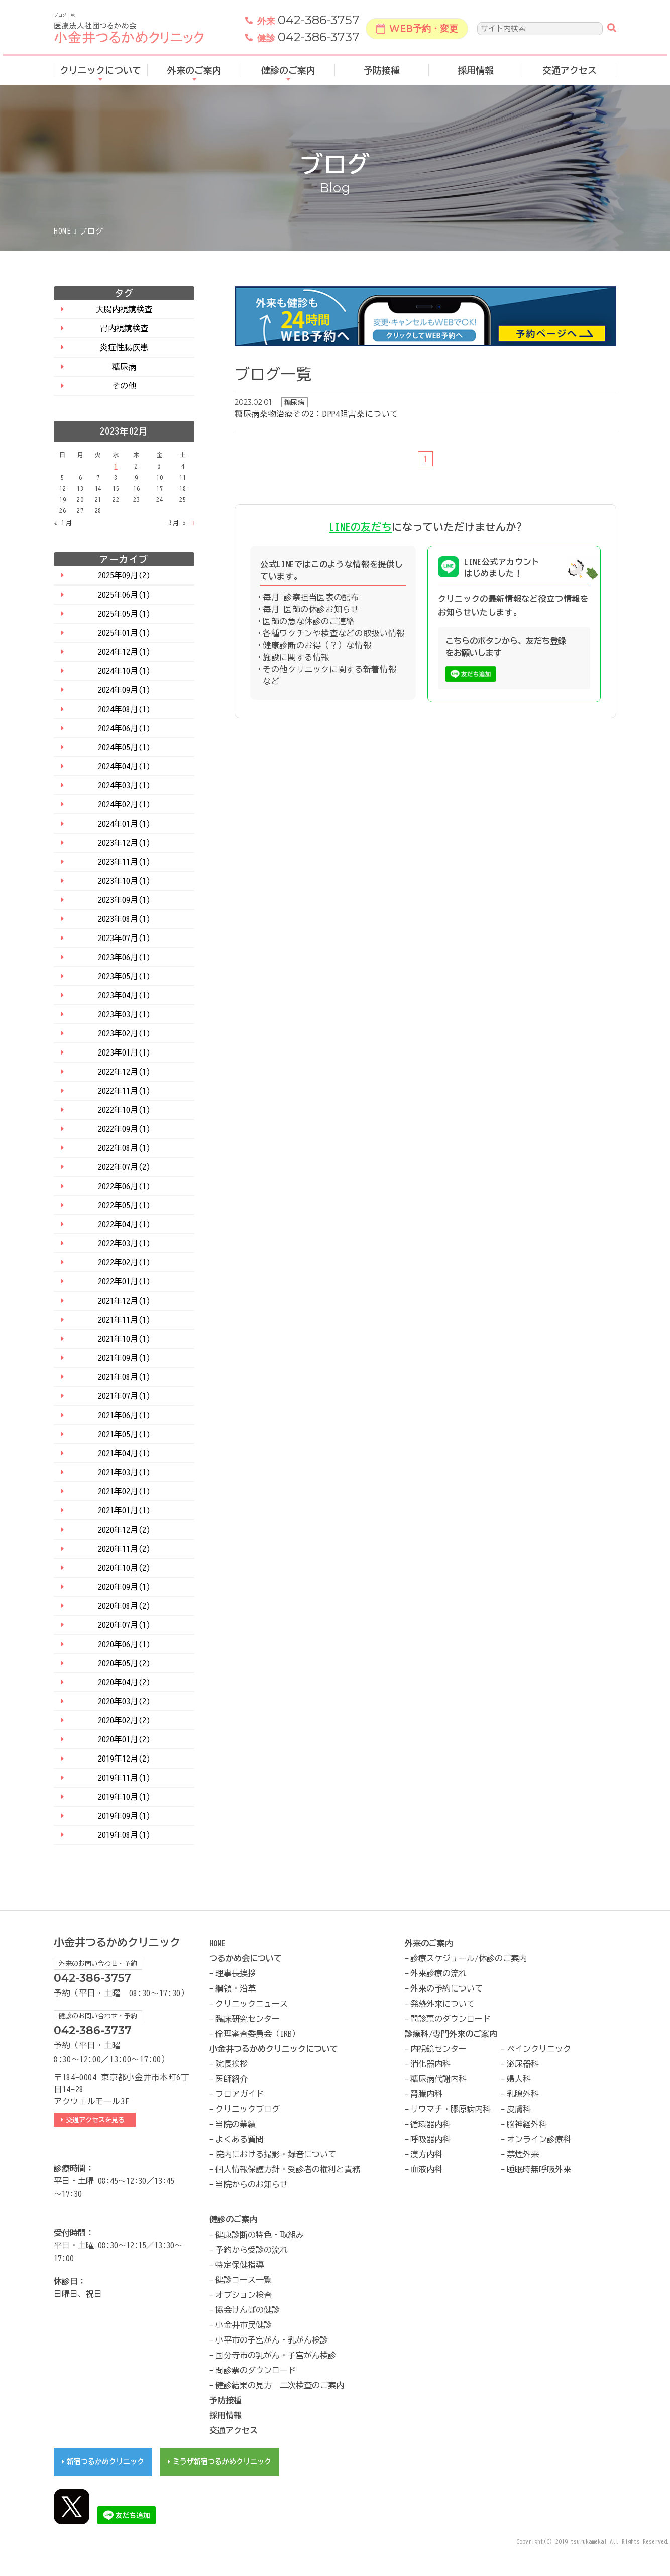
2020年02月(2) (124, 1720)
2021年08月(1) (124, 1377)
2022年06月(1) (124, 1186)
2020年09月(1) (124, 1587)
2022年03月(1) (124, 1243)
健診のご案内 (288, 72)
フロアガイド (239, 2094)
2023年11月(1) (124, 862)
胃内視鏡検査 (124, 328)
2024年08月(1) (124, 709)
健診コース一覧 (243, 2280)
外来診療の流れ (438, 1973)
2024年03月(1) (124, 785)
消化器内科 (430, 2064)
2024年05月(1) (124, 747)
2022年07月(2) (124, 1167)
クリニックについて (100, 72)
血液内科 (426, 2169)
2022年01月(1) (124, 1281)
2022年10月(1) (124, 1110)
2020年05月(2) (124, 1663)
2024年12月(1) (124, 652)
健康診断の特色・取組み (259, 2235)
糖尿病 (124, 367)
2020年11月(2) (124, 1549)
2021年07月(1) (124, 1396)
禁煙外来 (523, 2154)
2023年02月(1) (124, 1033)
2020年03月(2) (124, 1701)
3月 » (177, 523)
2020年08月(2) (124, 1606)
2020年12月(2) (124, 1530)
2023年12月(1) (124, 843)
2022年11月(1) (124, 1091)
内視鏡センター (438, 2049)
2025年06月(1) (124, 595)
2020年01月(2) (124, 1739)
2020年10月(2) (124, 1568)
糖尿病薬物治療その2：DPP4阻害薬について (316, 414)
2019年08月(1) (124, 1835)
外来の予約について (446, 1988)
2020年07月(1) (124, 1625)
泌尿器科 (523, 2064)
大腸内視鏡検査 (124, 309)
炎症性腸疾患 (124, 347)
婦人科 (519, 2079)
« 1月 (63, 523)
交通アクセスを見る (97, 2119)
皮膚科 (519, 2109)
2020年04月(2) (124, 1682)
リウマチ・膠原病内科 (450, 2109)
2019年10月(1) (124, 1797)
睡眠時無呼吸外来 (539, 2169)
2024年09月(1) (124, 690)
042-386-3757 (308, 22)
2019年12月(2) (124, 1758)
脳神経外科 (527, 2124)
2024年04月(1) (124, 766)
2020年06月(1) (124, 1644)
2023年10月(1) (124, 881)
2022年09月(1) (124, 1129)
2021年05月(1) (124, 1434)
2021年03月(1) (124, 1472)
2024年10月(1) (124, 671)
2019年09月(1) (124, 1816)
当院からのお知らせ (251, 2184)
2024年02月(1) (124, 804)
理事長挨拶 (235, 1973)
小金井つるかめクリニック (117, 1942)
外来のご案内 (194, 72)
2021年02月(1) (124, 1491)
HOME (62, 231)
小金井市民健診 (243, 2325)
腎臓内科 (426, 2094)
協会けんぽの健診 (247, 2310)
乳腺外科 (523, 2094)
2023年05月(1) (124, 976)
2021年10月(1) (124, 1339)
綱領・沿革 (235, 1988)
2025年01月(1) (124, 633)
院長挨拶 (231, 2064)
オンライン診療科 (539, 2139)
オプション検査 (243, 2295)
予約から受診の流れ (251, 2250)
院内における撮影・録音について (275, 2154)
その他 (124, 386)
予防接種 (382, 72)
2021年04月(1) (124, 1453)
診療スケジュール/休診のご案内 (468, 1958)
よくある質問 (239, 2139)
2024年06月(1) (124, 728)
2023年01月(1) (124, 1052)
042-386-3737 (308, 39)
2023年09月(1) (124, 900)
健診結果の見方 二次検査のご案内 (279, 2385)
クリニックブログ (247, 2109)
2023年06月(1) (124, 957)
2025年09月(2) (124, 575)
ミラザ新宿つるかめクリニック (222, 2461)
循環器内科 (430, 2124)
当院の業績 (235, 2124)
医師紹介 (231, 2079)
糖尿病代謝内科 (438, 2079)
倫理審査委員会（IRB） (257, 2034)
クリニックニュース (251, 2004)
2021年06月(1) (124, 1415)
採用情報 (476, 72)
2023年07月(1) (124, 938)
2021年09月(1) (124, 1358)
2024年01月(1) (124, 823)
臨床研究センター (247, 2019)
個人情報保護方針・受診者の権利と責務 (287, 2169)
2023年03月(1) (124, 1014)
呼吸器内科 (430, 2139)
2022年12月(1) (124, 1072)
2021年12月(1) (124, 1301)
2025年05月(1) (124, 614)
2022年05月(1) (124, 1205)
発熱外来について (442, 2004)
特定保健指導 (239, 2265)
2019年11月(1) (124, 1778)
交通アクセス (569, 72)
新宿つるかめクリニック (105, 2461)
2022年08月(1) (124, 1148)
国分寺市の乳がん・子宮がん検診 (275, 2355)
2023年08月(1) (124, 919)
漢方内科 (426, 2154)
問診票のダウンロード (450, 2019)
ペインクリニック (539, 2049)
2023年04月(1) (124, 995)
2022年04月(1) (124, 1224)
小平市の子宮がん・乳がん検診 (271, 2340)
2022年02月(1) (124, 1262)
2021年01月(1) (124, 1510)
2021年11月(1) (124, 1320)
